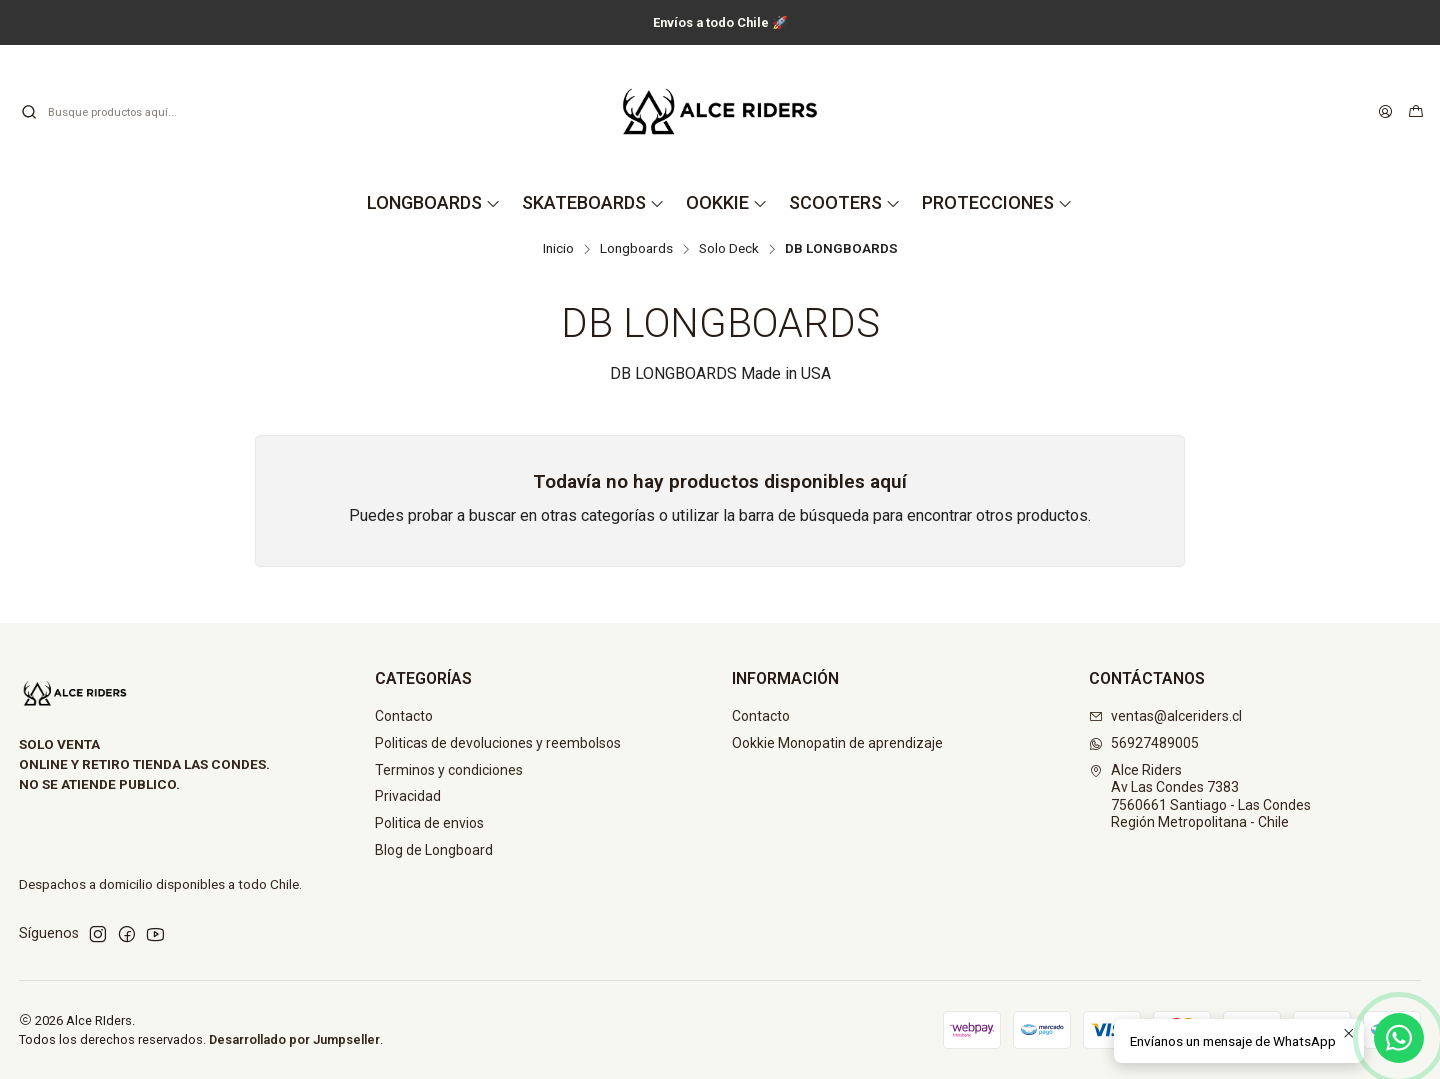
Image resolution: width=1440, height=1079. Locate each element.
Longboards (636, 249)
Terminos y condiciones (449, 770)
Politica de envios (429, 823)
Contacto (404, 716)
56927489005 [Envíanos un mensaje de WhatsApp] (1144, 743)
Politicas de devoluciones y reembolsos (498, 743)
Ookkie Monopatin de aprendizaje (837, 743)
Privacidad (408, 796)
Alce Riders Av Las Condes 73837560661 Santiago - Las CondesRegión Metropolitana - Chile (1200, 796)
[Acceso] (1385, 112)
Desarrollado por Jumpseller (294, 1039)
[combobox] (122, 112)
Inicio (558, 249)
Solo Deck (729, 249)
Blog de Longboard (434, 850)
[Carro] (1416, 112)
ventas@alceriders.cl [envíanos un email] (1165, 716)
